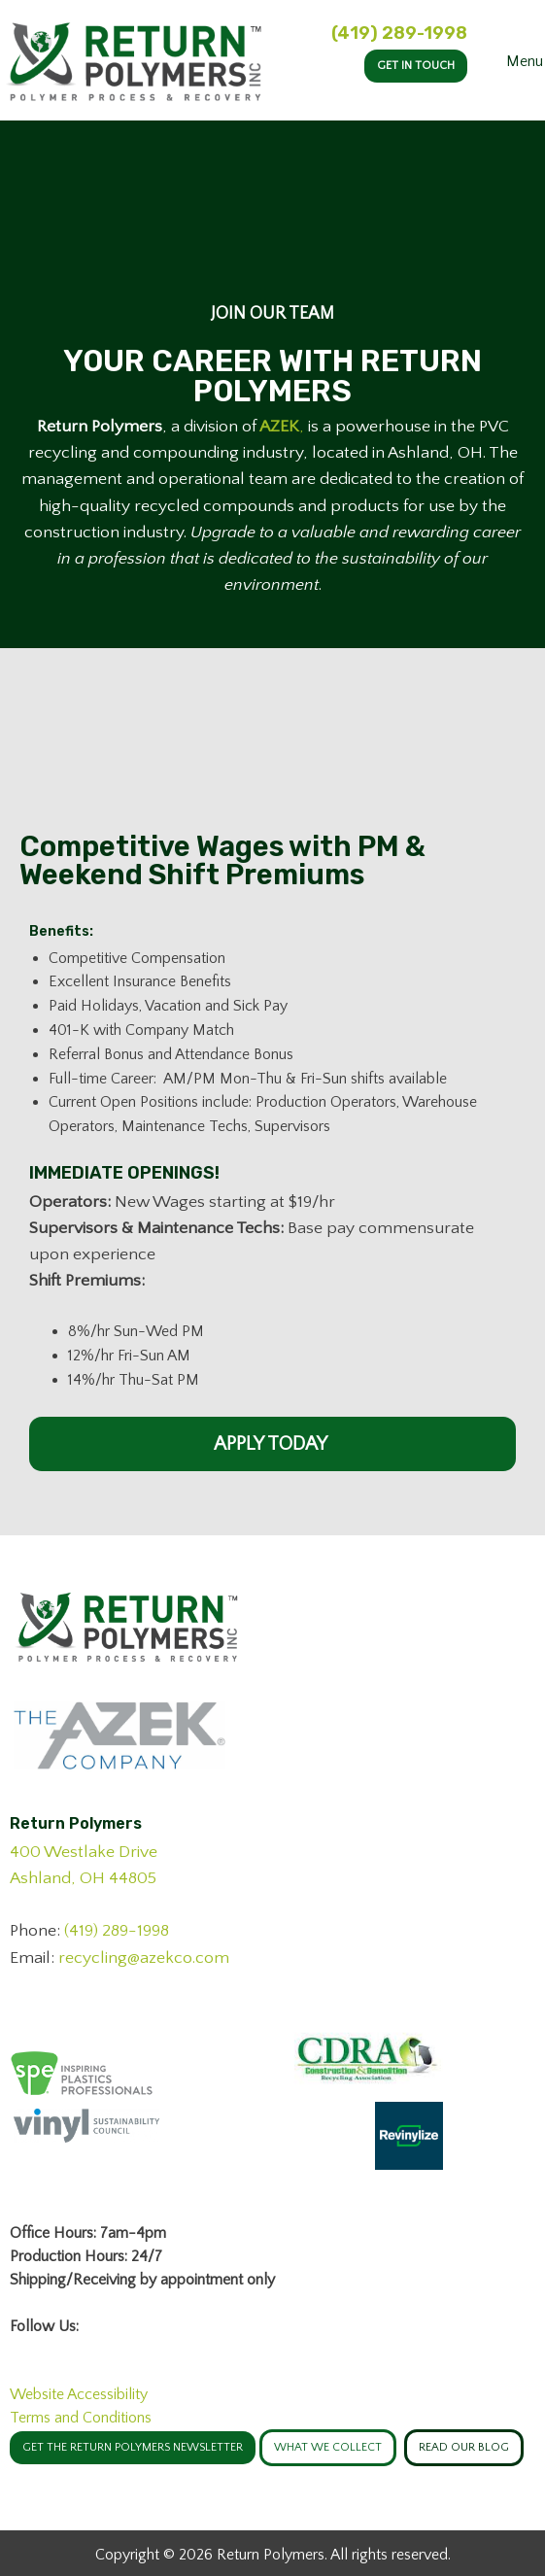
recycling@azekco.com (143, 1958)
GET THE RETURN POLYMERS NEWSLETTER (132, 2447)
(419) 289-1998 (399, 33)
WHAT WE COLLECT (328, 2447)
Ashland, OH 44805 (83, 1878)
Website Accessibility (79, 2394)
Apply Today (273, 1444)
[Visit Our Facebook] (25, 2348)
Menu (511, 61)
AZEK (279, 426)
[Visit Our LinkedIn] (56, 2348)
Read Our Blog (464, 2447)
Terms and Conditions (81, 2417)
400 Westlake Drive (83, 1852)
